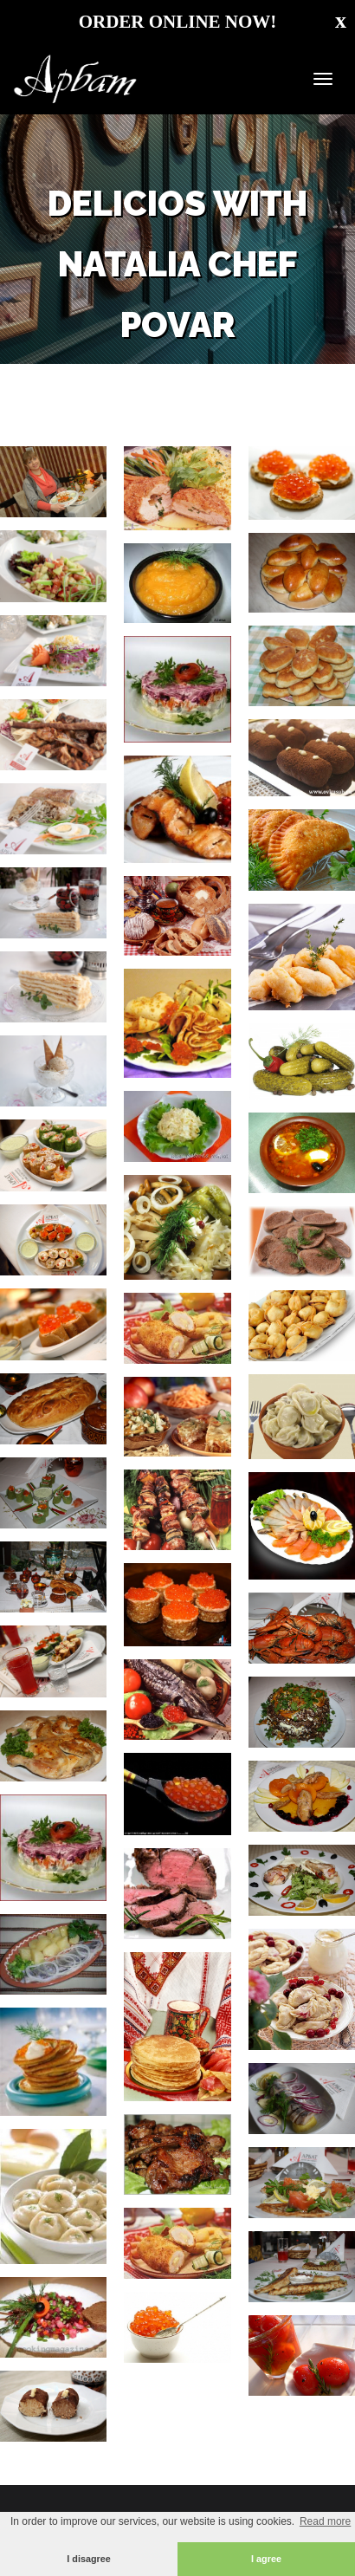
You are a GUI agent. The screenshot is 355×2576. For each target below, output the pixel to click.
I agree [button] (266, 2558)
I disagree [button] (88, 2558)
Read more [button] (325, 2521)
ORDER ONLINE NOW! (178, 21)
